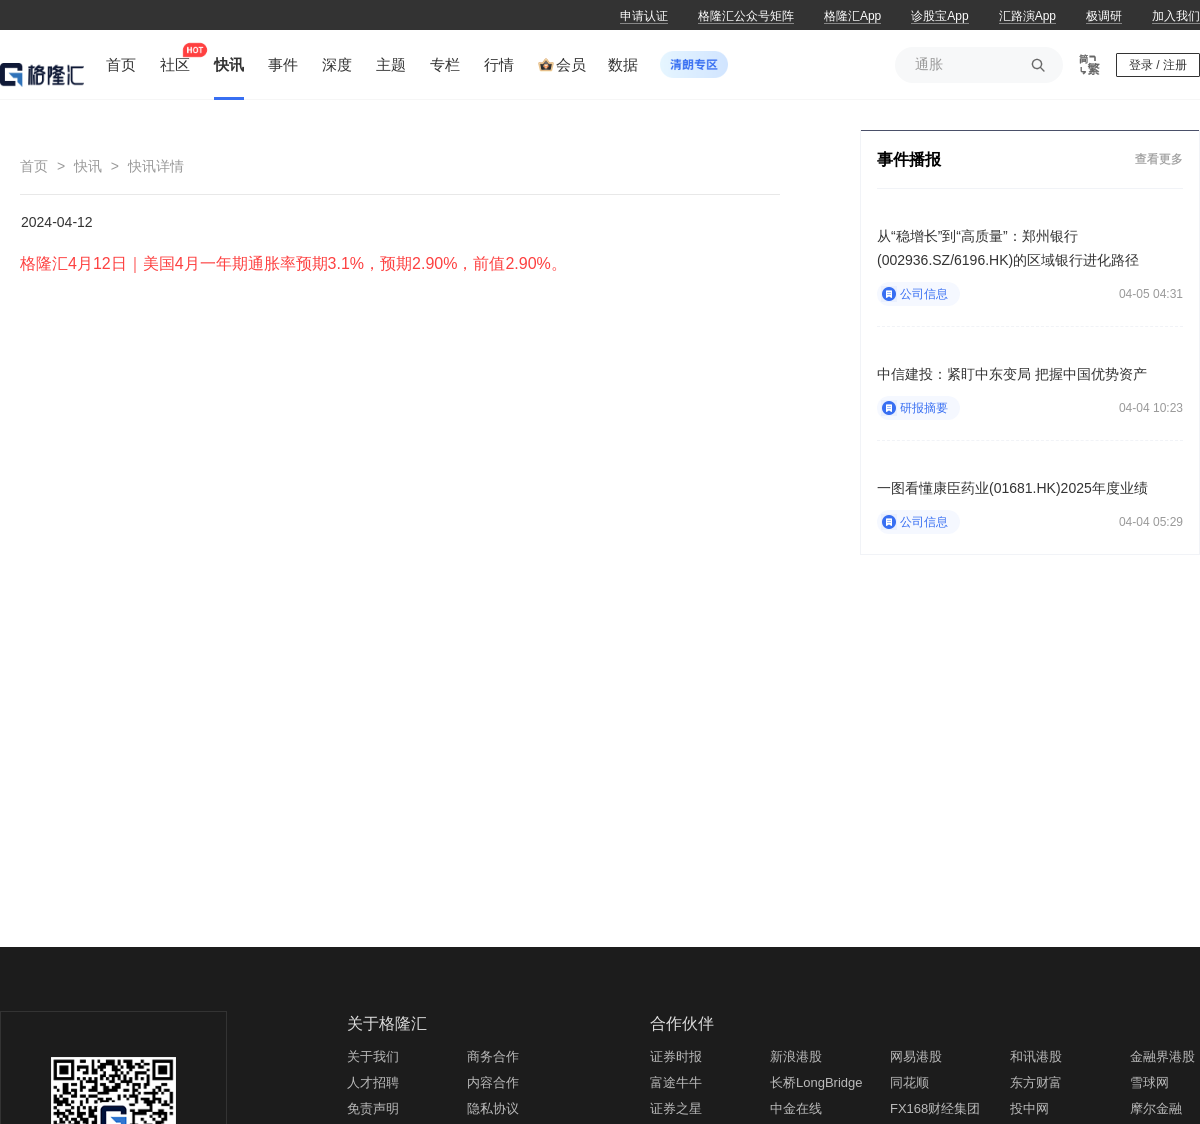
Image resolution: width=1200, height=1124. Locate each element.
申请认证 (644, 16)
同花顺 (909, 1082)
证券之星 (676, 1108)
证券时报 (676, 1056)
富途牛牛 (676, 1082)
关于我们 (373, 1056)
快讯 (88, 166)
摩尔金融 (1156, 1108)
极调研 (1104, 16)
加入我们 (1176, 16)
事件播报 (909, 159)
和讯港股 (1036, 1056)
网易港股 (916, 1056)
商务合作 (493, 1056)
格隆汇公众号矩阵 (746, 16)
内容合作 (493, 1082)
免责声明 (373, 1108)
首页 (34, 166)
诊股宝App (939, 16)
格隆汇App (852, 16)
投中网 (1029, 1108)
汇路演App (1027, 16)
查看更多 (1159, 158)
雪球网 (1149, 1082)
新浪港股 (796, 1056)
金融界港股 (1162, 1056)
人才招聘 (373, 1082)
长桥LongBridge (816, 1082)
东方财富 (1036, 1082)
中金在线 (796, 1108)
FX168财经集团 (935, 1108)
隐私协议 (493, 1108)
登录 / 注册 (1158, 65)
